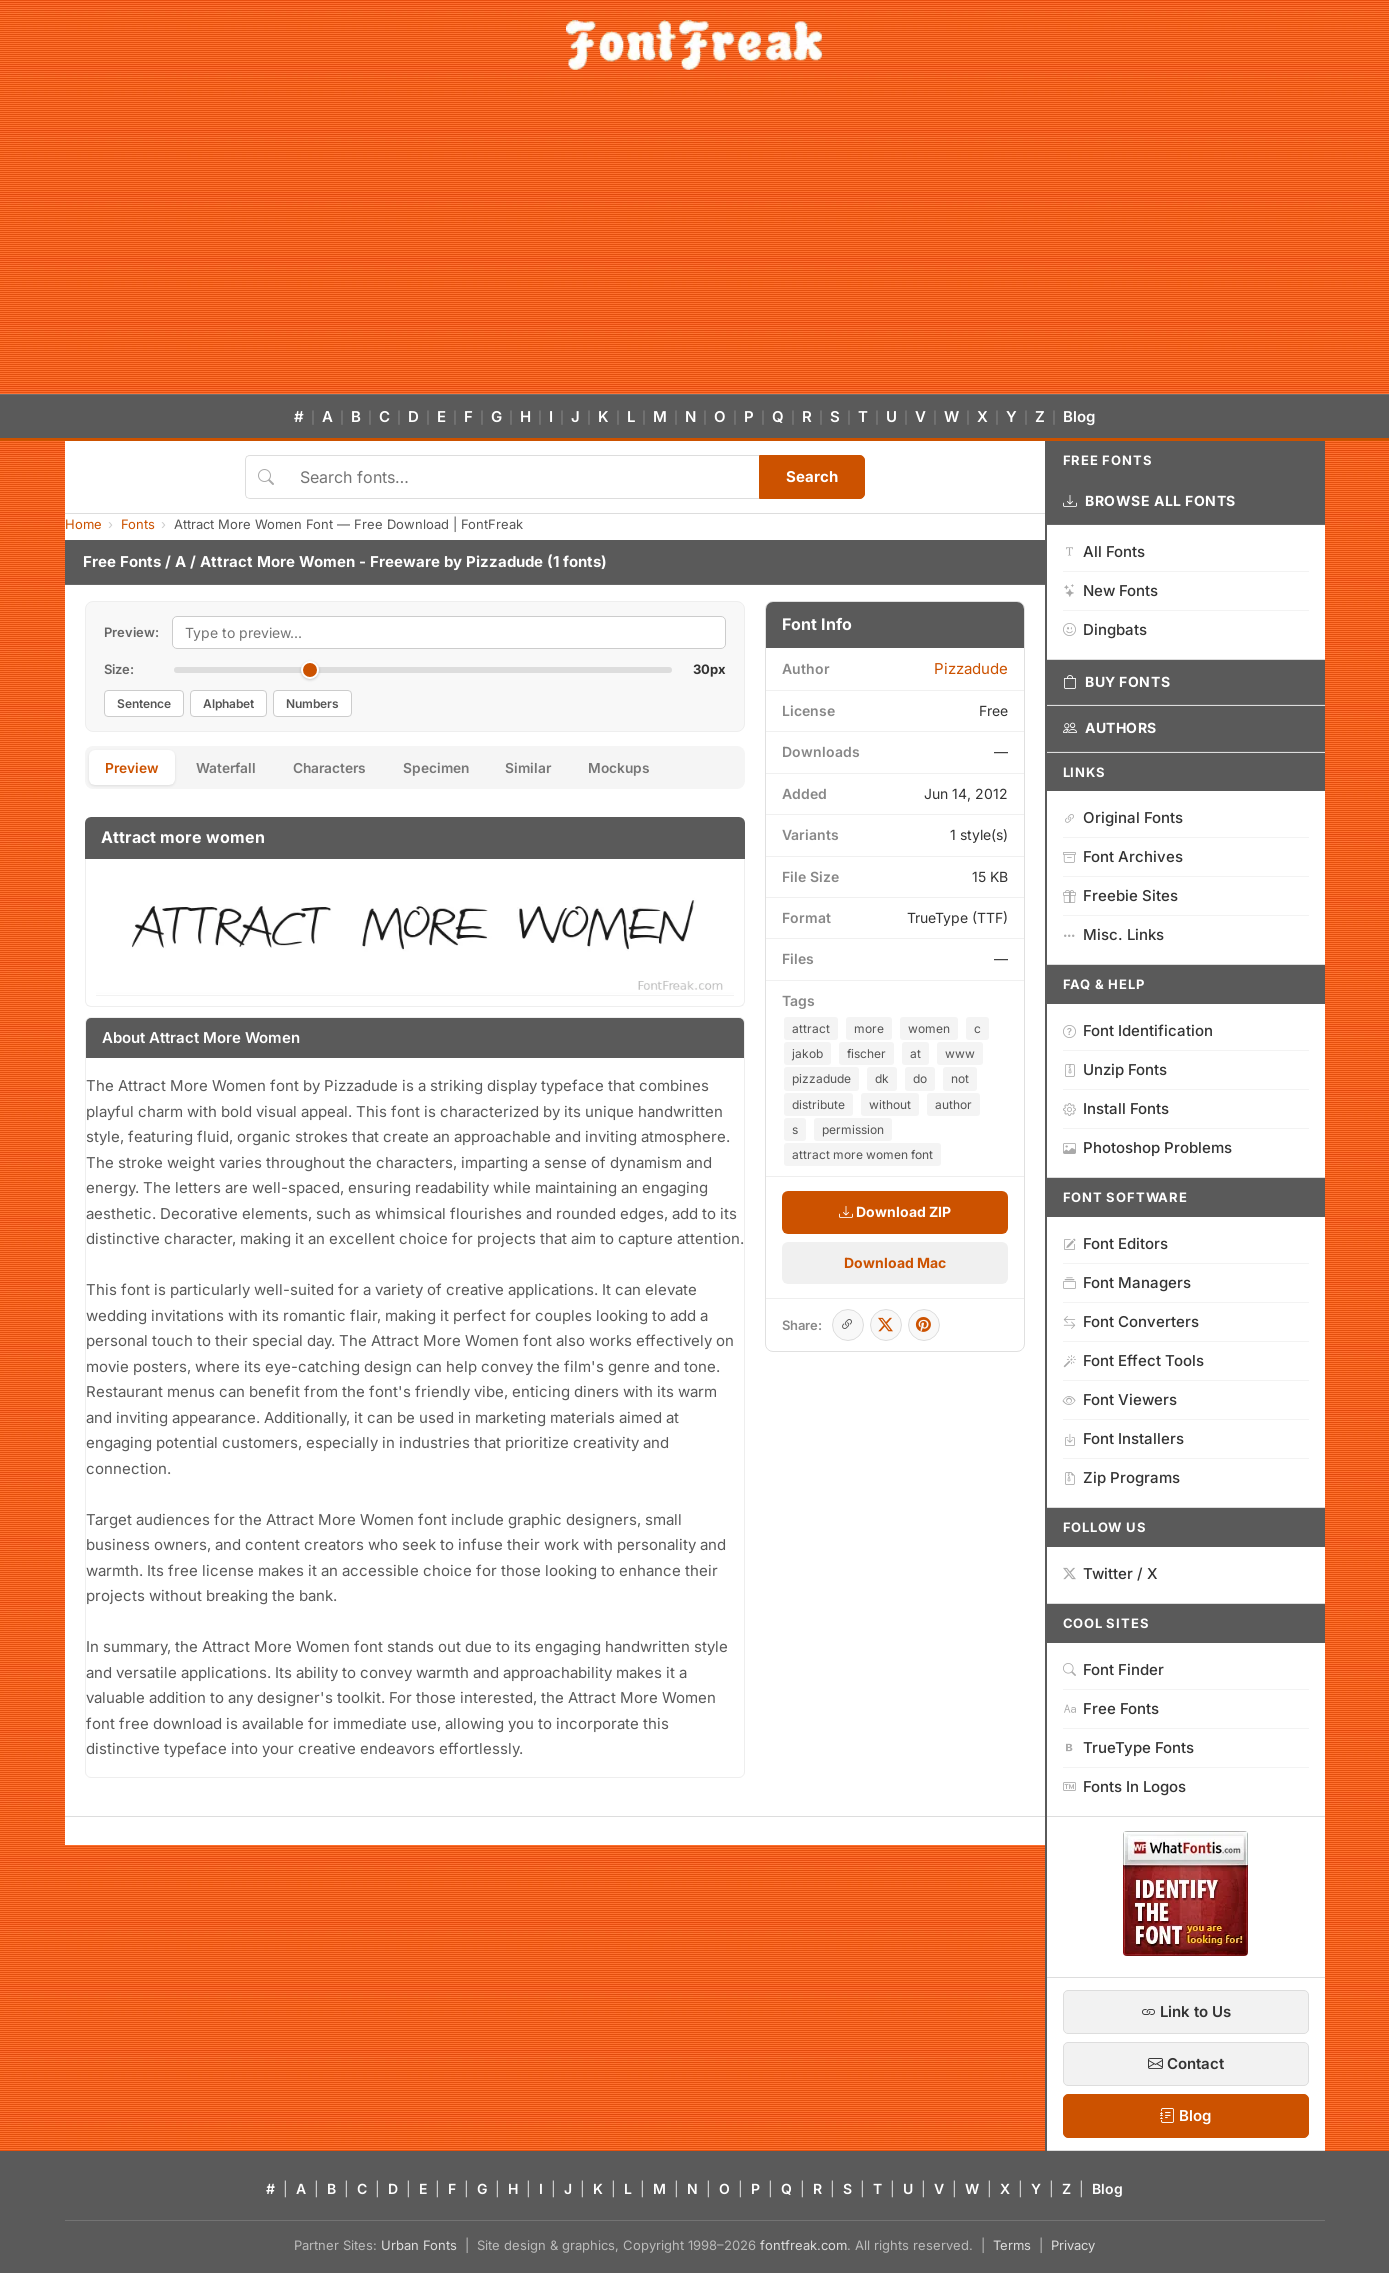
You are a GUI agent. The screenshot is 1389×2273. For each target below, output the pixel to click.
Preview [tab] (134, 768)
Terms (1012, 2245)
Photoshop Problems (1147, 1147)
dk (882, 1078)
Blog (1079, 416)
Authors (1110, 728)
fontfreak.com (803, 2245)
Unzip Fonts (1115, 1069)
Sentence (144, 703)
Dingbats (1105, 629)
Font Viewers (1120, 1399)
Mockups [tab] (647, 768)
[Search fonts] (522, 477)
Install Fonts (1116, 1108)
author (953, 1104)
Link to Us (1186, 2011)
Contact (1186, 2063)
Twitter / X (1110, 1573)
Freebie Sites (1120, 895)
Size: (119, 669)
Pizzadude (504, 561)
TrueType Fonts (1128, 1747)
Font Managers (1127, 1282)
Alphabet (228, 703)
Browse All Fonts (1150, 501)
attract (811, 1028)
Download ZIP (895, 1211)
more (869, 1028)
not (960, 1078)
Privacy (1073, 2245)
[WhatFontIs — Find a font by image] (1185, 1950)
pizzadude (821, 1078)
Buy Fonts (1117, 682)
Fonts (138, 524)
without (890, 1104)
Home (83, 524)
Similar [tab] (551, 768)
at (915, 1053)
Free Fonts (122, 561)
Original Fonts (1123, 817)
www (960, 1053)
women (929, 1028)
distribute (818, 1104)
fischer (866, 1053)
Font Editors (1115, 1243)
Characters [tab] (341, 768)
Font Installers (1123, 1438)
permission (853, 1129)
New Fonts (1110, 590)
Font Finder (1113, 1669)
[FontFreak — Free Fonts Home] (694, 45)
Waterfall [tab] (232, 768)
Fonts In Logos (1124, 1786)
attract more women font (862, 1154)
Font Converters (1131, 1321)
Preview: (131, 632)
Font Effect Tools (1133, 1360)
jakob (807, 1053)
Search (812, 476)
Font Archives (1123, 856)
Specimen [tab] (453, 768)
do (920, 1078)
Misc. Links (1113, 934)
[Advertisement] (695, 244)
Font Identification (1138, 1030)
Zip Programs (1121, 1477)
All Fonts (1104, 551)
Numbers (312, 703)
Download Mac (895, 1262)
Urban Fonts (419, 2245)
